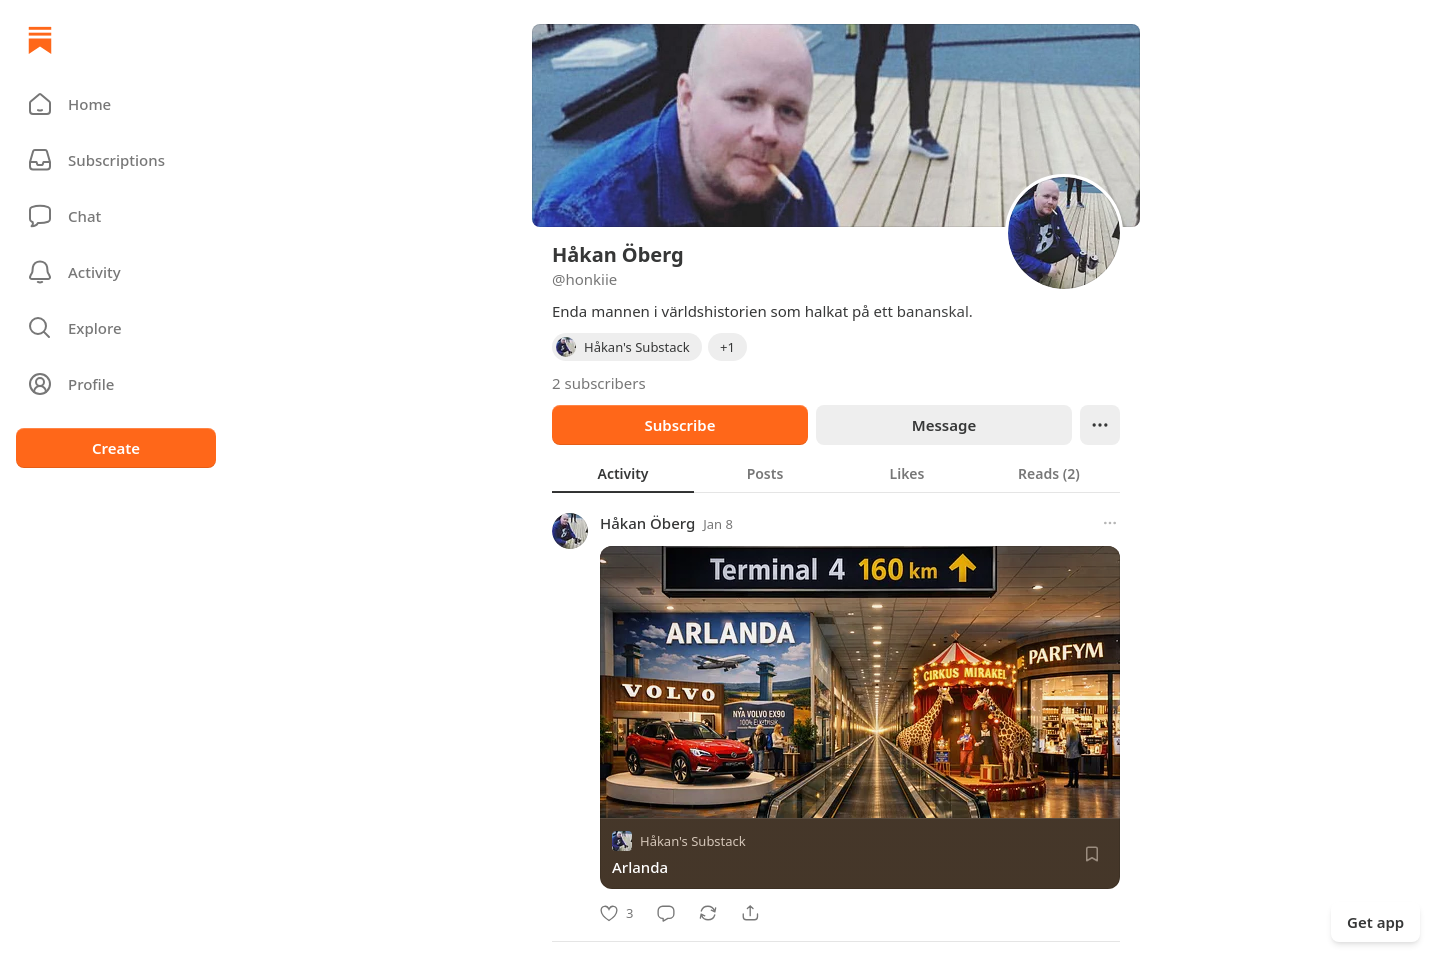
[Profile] (116, 384)
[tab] (623, 473)
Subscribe (679, 425)
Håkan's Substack (693, 841)
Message (944, 425)
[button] (116, 104)
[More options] (1110, 523)
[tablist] (836, 473)
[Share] (750, 913)
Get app (1375, 922)
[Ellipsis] (1100, 425)
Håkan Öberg (647, 523)
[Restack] (708, 913)
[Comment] (666, 913)
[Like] (616, 913)
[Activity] (116, 272)
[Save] (1092, 854)
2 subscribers (599, 383)
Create (116, 448)
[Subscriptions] (116, 160)
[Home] (40, 40)
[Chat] (116, 216)
